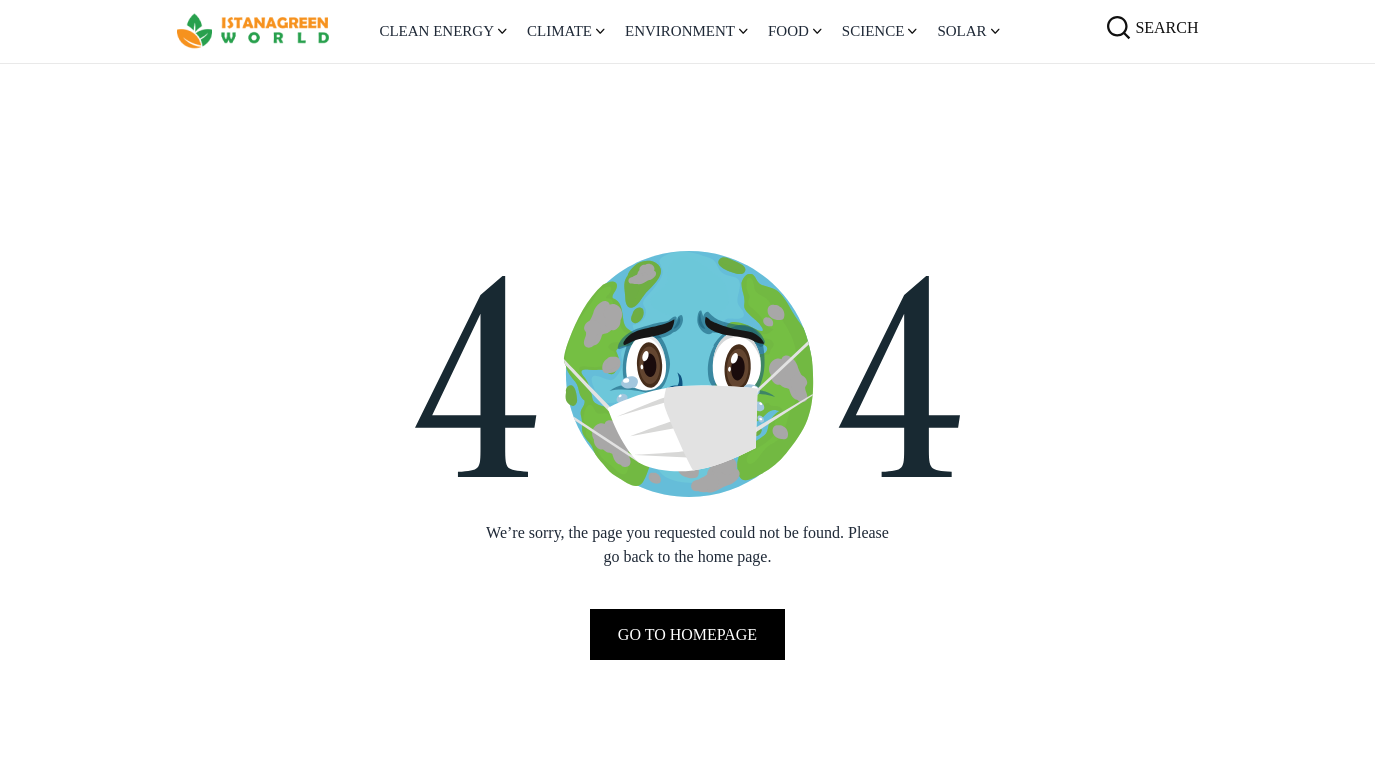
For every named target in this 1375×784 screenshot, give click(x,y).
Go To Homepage (687, 634)
